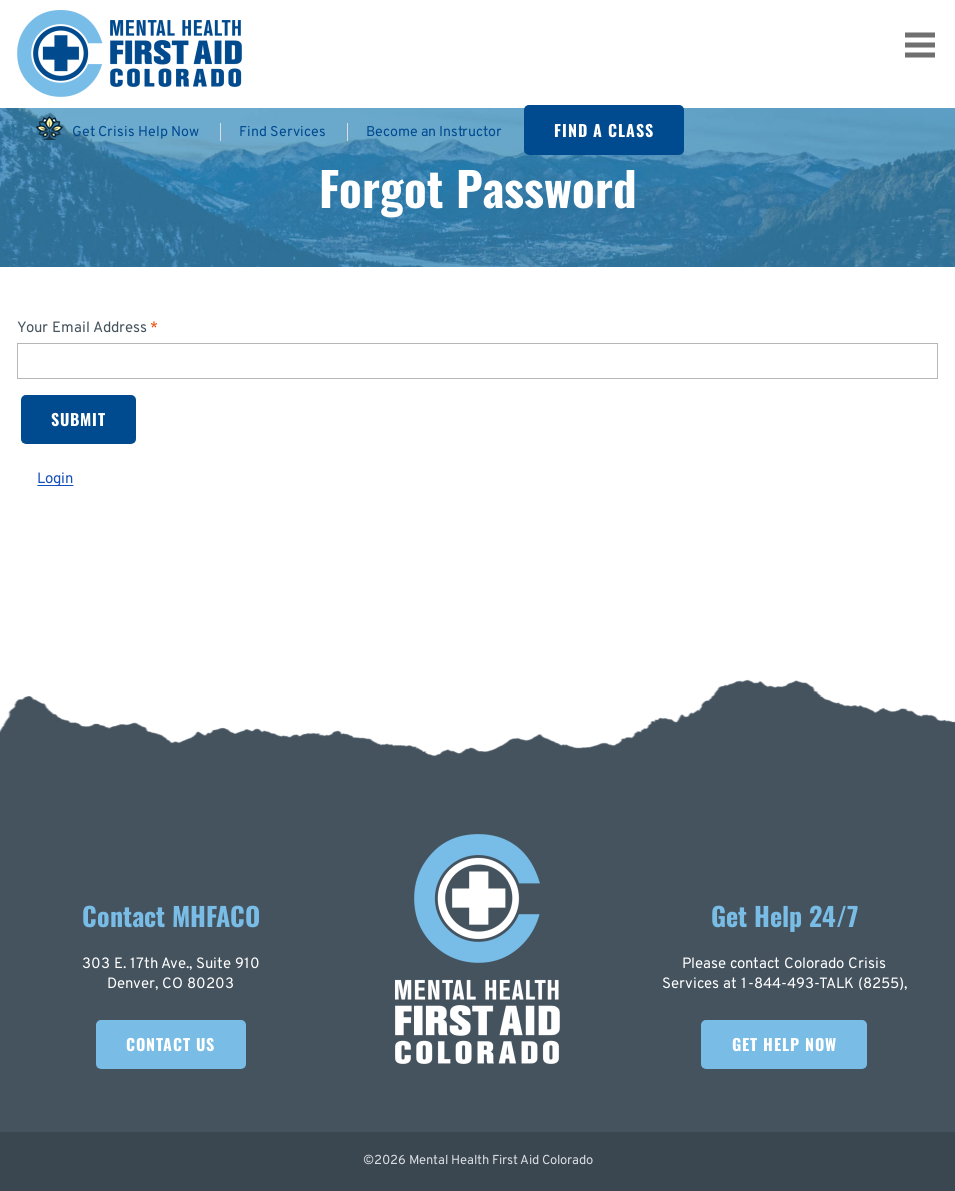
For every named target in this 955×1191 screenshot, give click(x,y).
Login (55, 479)
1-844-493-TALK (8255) (822, 984)
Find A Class (604, 130)
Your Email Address (82, 328)
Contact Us (170, 1044)
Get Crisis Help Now (117, 128)
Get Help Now (784, 1044)
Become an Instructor (434, 132)
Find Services (282, 132)
